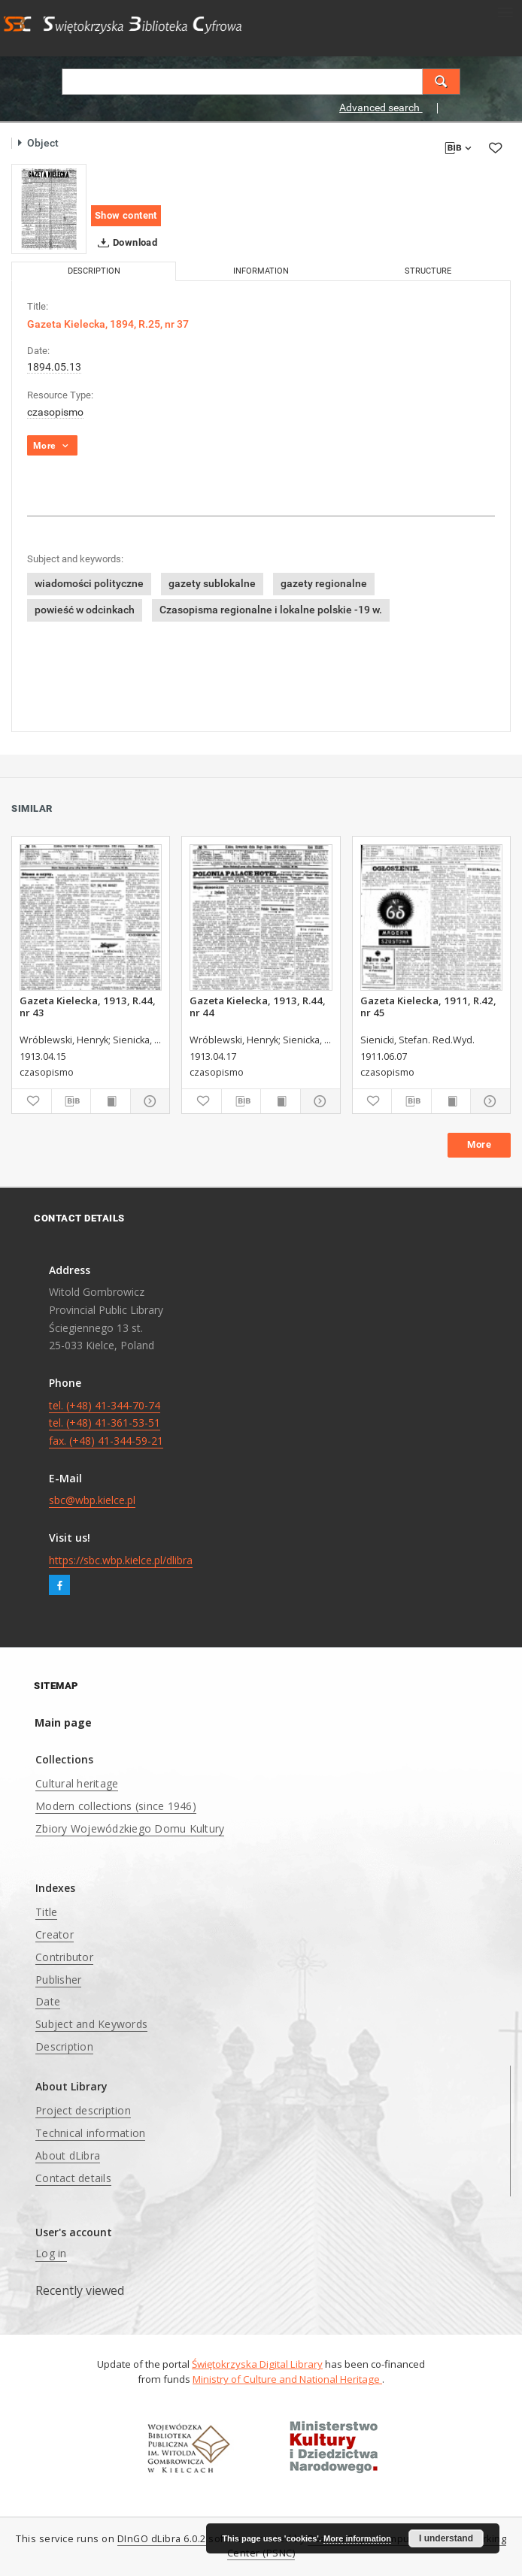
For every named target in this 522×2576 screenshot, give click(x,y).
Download (124, 242)
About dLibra (67, 2155)
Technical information (90, 2133)
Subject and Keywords (91, 2024)
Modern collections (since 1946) (115, 1806)
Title (46, 1912)
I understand (446, 2538)
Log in (51, 2253)
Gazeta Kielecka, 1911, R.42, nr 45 (428, 1006)
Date (47, 2001)
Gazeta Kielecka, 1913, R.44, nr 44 (258, 1006)
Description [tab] (94, 271)
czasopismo (55, 412)
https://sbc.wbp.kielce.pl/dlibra (121, 1560)
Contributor (64, 1957)
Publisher (58, 1979)
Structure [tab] (428, 271)
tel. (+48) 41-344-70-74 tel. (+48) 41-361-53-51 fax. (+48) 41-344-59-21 (106, 1423)
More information (357, 2538)
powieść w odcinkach (85, 610)
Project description (83, 2110)
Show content (126, 215)
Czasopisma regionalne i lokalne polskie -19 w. (270, 610)
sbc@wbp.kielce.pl (92, 1500)
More (479, 1144)
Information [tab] (261, 271)
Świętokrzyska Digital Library (257, 2364)
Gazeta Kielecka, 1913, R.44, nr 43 (88, 1006)
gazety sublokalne (212, 583)
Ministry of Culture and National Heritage (287, 2379)
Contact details (73, 2178)
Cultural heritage (76, 1783)
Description (64, 2046)
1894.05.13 (54, 367)
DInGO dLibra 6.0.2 (161, 2538)
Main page (63, 1722)
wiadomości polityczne (89, 583)
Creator (54, 1934)
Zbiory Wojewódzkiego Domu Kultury (129, 1828)
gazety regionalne (324, 583)
